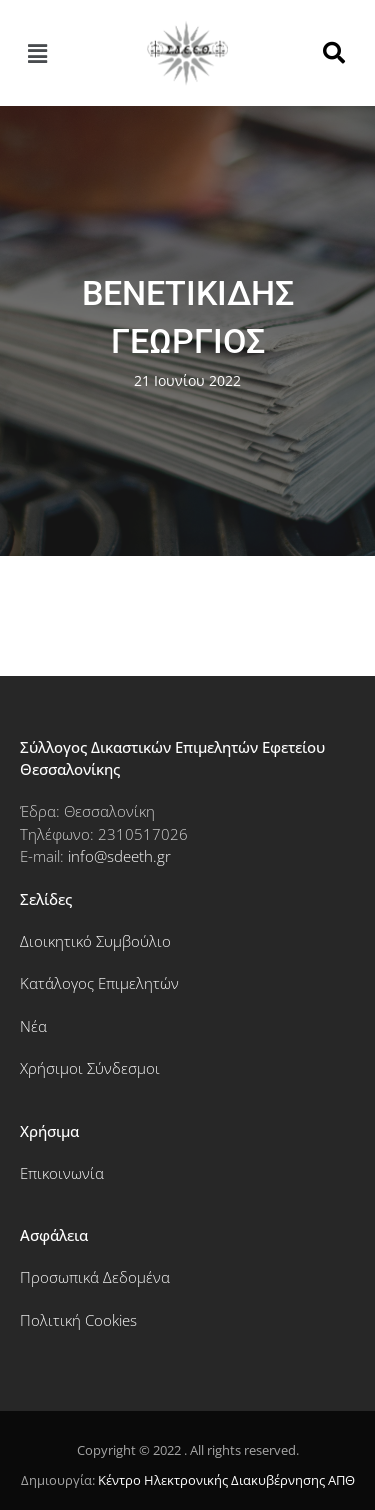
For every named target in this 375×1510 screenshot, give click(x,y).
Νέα (33, 1026)
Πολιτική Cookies (78, 1320)
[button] (37, 53)
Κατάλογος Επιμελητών (99, 983)
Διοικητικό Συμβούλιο (95, 941)
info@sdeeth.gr (119, 856)
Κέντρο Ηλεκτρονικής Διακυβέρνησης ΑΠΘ (226, 1480)
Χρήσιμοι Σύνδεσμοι (90, 1068)
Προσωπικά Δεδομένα (95, 1277)
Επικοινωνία (62, 1173)
